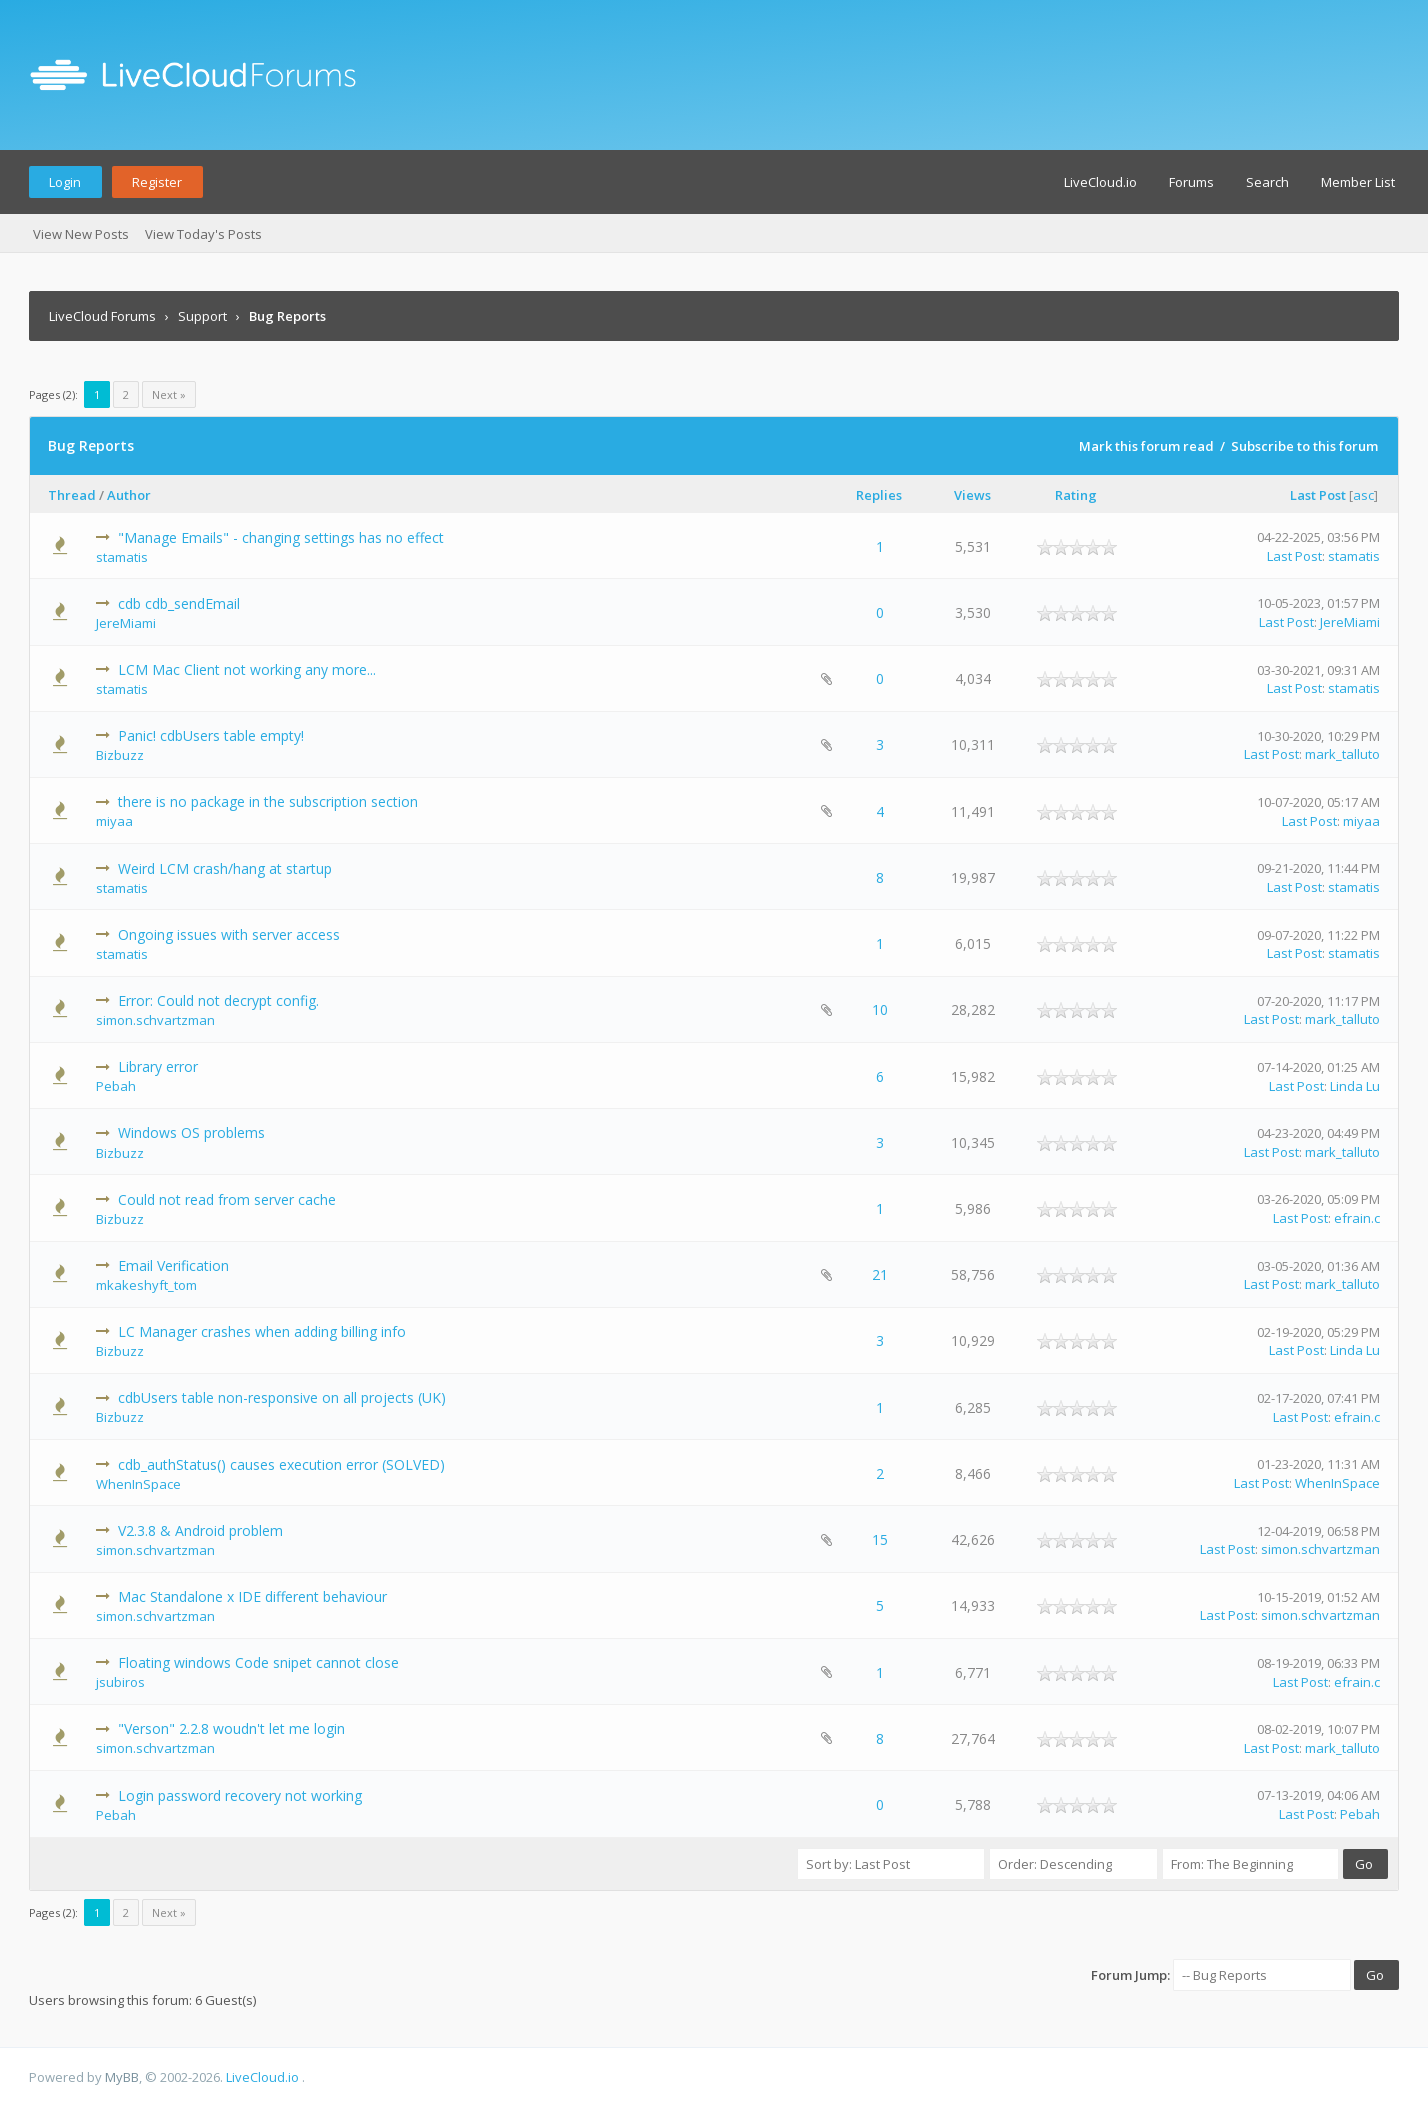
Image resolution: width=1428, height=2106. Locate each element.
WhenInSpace (138, 1484)
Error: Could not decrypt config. (218, 1000)
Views (972, 495)
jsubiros (120, 1682)
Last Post (1318, 495)
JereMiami (126, 623)
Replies (879, 495)
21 (880, 1274)
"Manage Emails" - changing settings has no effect (281, 537)
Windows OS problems (191, 1132)
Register (157, 182)
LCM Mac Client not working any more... (247, 669)
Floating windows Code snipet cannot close (258, 1662)
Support (202, 316)
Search (1267, 182)
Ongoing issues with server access (229, 934)
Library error (158, 1066)
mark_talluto (1342, 754)
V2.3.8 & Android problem (200, 1530)
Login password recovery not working (240, 1795)
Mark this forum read (1146, 446)
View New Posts (81, 234)
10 (880, 1009)
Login (65, 182)
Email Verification (173, 1265)
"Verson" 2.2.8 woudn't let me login (231, 1728)
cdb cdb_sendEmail (179, 603)
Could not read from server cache (227, 1199)
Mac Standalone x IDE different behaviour (252, 1596)
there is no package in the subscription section (268, 801)
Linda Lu (1355, 1086)
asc (1363, 495)
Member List (1358, 182)
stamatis (122, 557)
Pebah (116, 1086)
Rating (1076, 495)
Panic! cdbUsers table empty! (211, 735)
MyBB (122, 2077)
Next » (169, 394)
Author (129, 495)
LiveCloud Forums (102, 316)
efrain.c (1357, 1218)
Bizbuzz (120, 755)
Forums (1191, 182)
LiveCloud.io (1100, 182)
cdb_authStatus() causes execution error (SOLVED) (281, 1464)
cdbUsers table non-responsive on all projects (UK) (282, 1397)
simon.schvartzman (155, 1020)
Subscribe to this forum (1304, 446)
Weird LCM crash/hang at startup (225, 868)
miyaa (114, 821)
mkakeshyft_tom (146, 1285)
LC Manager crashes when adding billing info (262, 1331)
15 (880, 1539)
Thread (72, 495)
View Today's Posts (203, 234)
